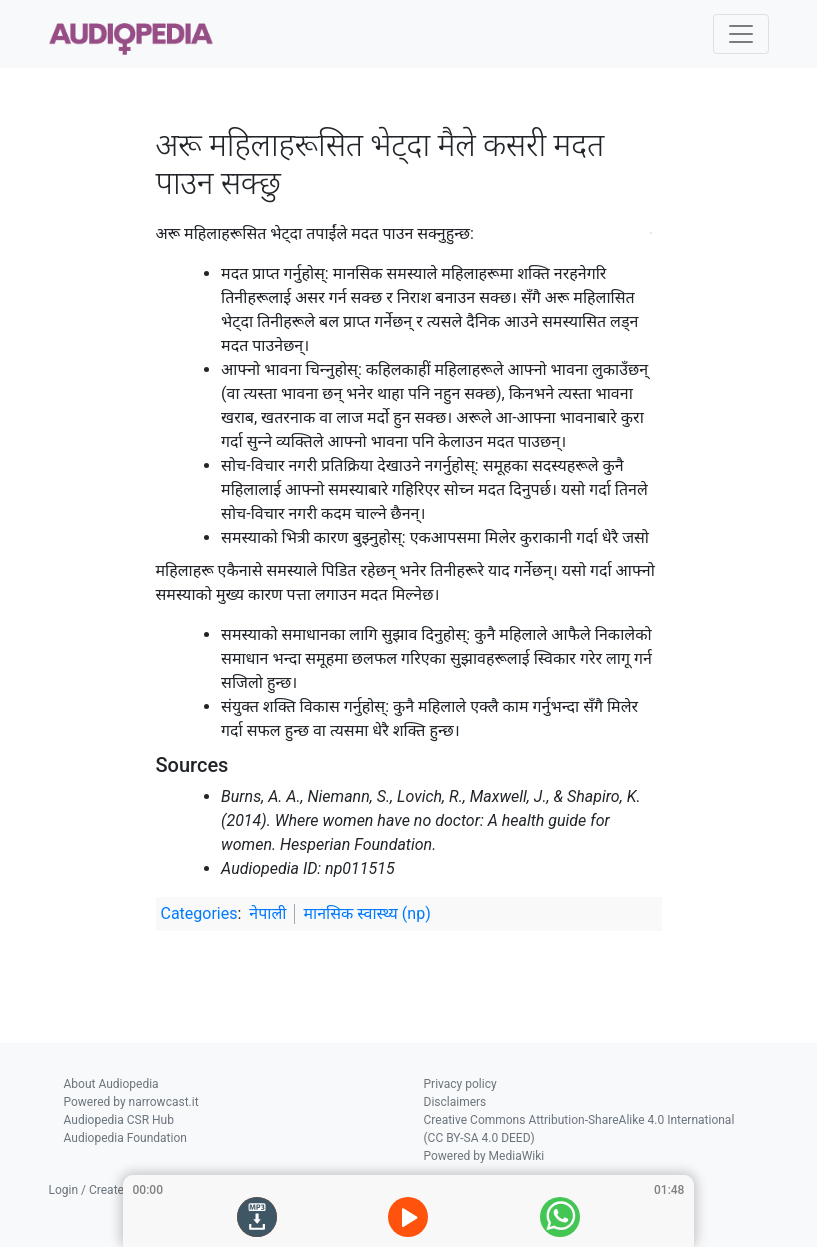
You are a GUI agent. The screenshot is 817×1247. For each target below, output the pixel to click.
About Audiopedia (111, 1084)
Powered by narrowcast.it (131, 1102)
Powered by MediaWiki (484, 1156)
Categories (199, 913)
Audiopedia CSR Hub (119, 1120)
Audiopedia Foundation (125, 1138)
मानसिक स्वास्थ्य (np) (366, 913)
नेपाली (267, 913)
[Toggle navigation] (741, 34)
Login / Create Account (110, 1190)
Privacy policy (460, 1084)
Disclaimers (455, 1102)
